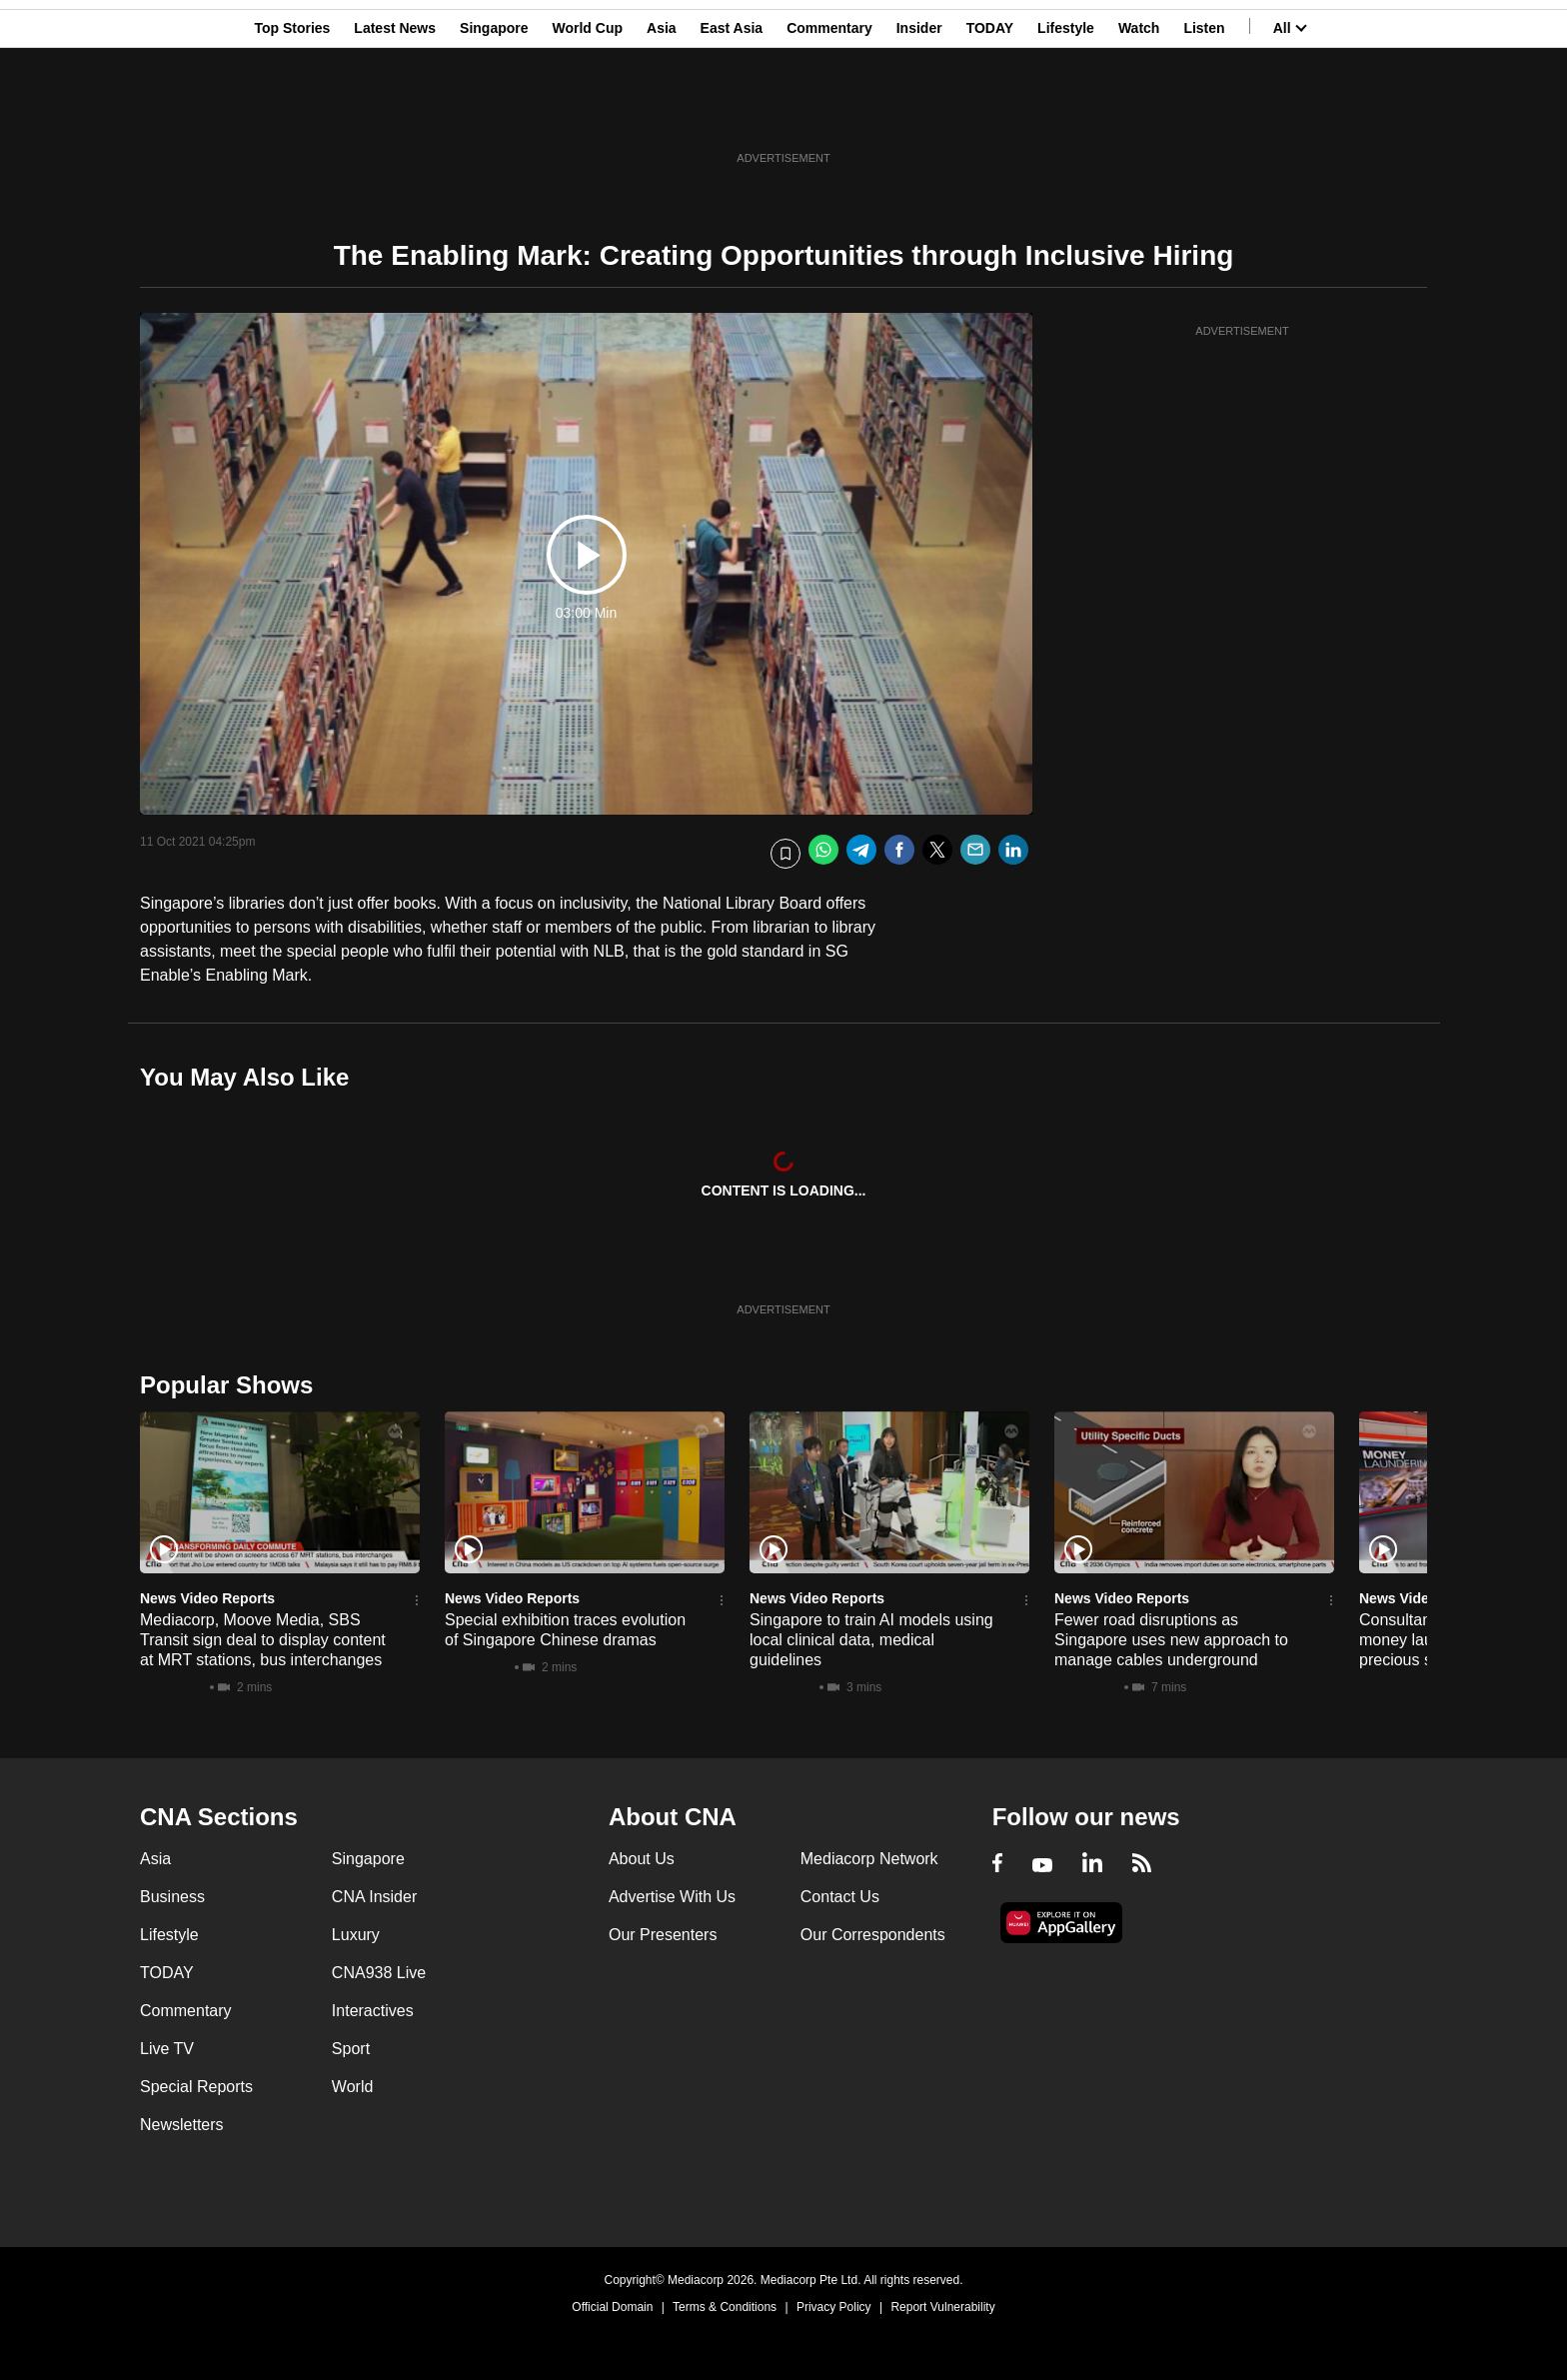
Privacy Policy (833, 2307)
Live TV (167, 2048)
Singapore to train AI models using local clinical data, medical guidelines (871, 1639)
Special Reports (196, 2086)
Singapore (494, 113)
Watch (1138, 113)
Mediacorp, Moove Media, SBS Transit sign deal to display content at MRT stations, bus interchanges (263, 1639)
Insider (919, 113)
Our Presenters (663, 1934)
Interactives (373, 2010)
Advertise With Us (672, 1896)
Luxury (356, 1934)
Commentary (829, 113)
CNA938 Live (379, 1972)
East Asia (732, 113)
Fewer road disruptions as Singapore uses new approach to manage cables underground (1171, 1639)
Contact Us (839, 1896)
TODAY (989, 113)
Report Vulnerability (942, 2307)
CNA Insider (374, 1896)
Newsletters (182, 2124)
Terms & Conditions (725, 2307)
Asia (662, 113)
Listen (1203, 113)
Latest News (395, 113)
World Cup (588, 113)
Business (172, 1896)
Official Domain (612, 2307)
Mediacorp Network (869, 1858)
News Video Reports (207, 1598)
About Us (642, 1858)
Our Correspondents (872, 1934)
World (353, 2086)
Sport (351, 2048)
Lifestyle (1065, 113)
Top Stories (292, 113)
